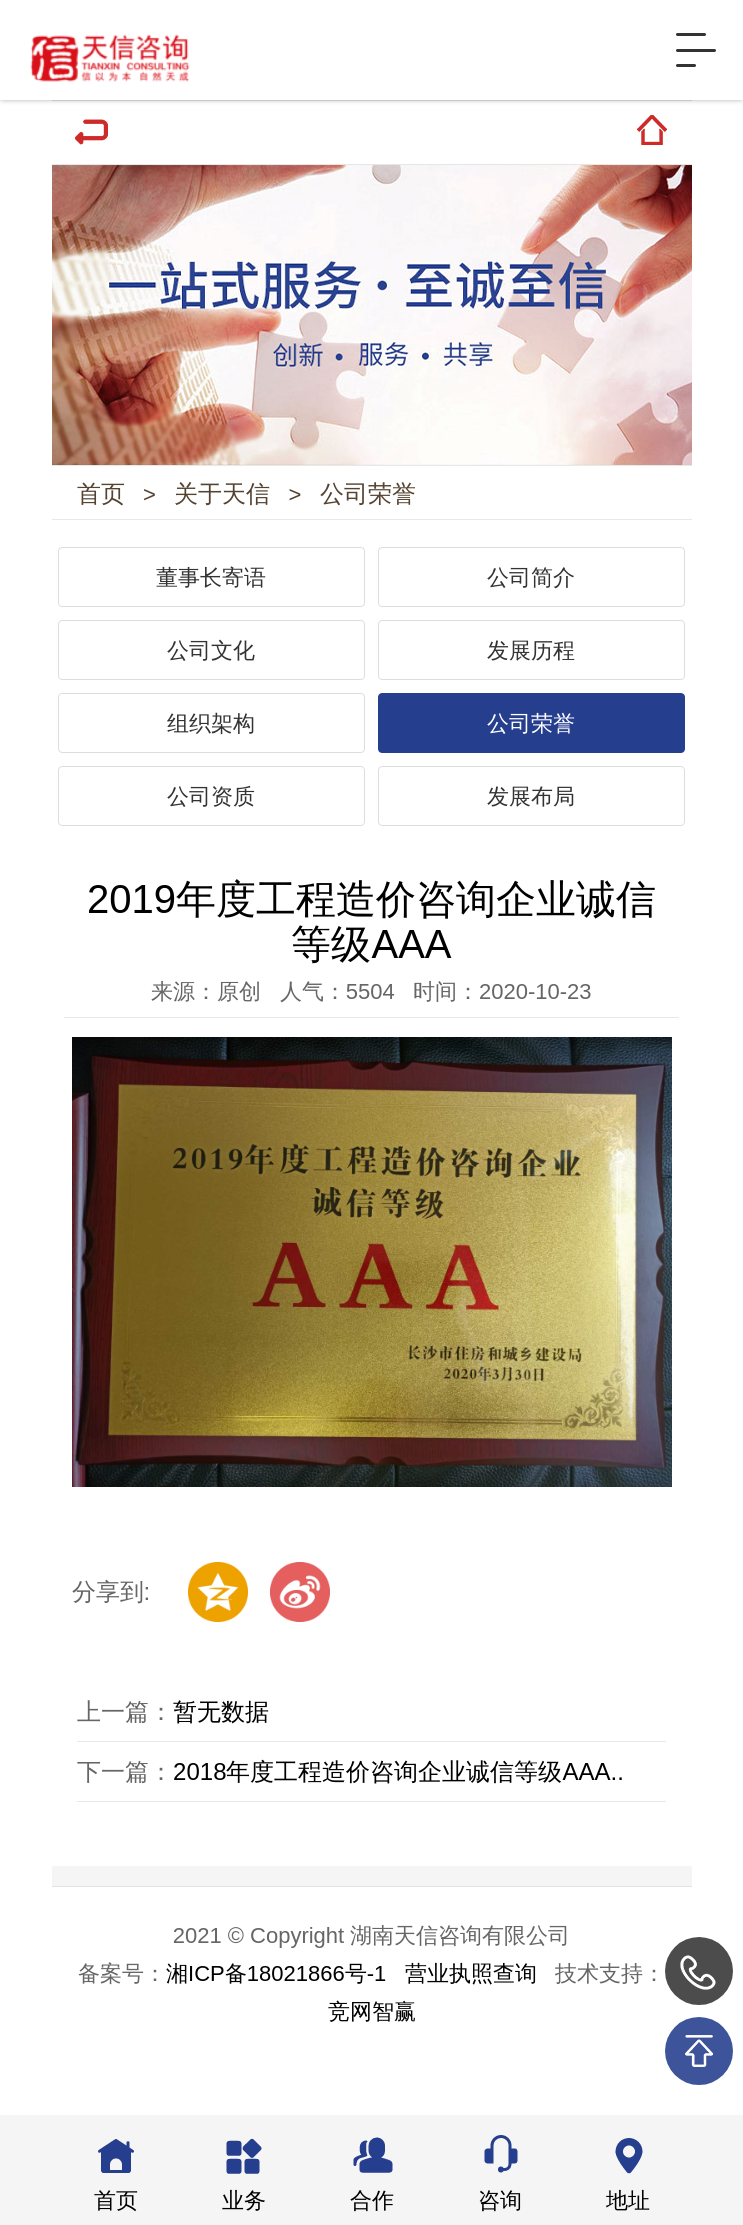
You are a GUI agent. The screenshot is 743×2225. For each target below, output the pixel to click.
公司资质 (211, 806)
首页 (101, 498)
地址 (628, 2200)
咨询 (500, 2200)
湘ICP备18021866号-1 (276, 1989)
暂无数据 (221, 1723)
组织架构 (211, 733)
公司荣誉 (372, 498)
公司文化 (211, 660)
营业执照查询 (471, 1989)
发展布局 (531, 806)
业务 (244, 2200)
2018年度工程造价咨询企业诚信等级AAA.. (398, 1783)
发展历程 (531, 660)
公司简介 (531, 588)
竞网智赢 (372, 2027)
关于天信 (225, 498)
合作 (372, 2200)
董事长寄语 (211, 588)
